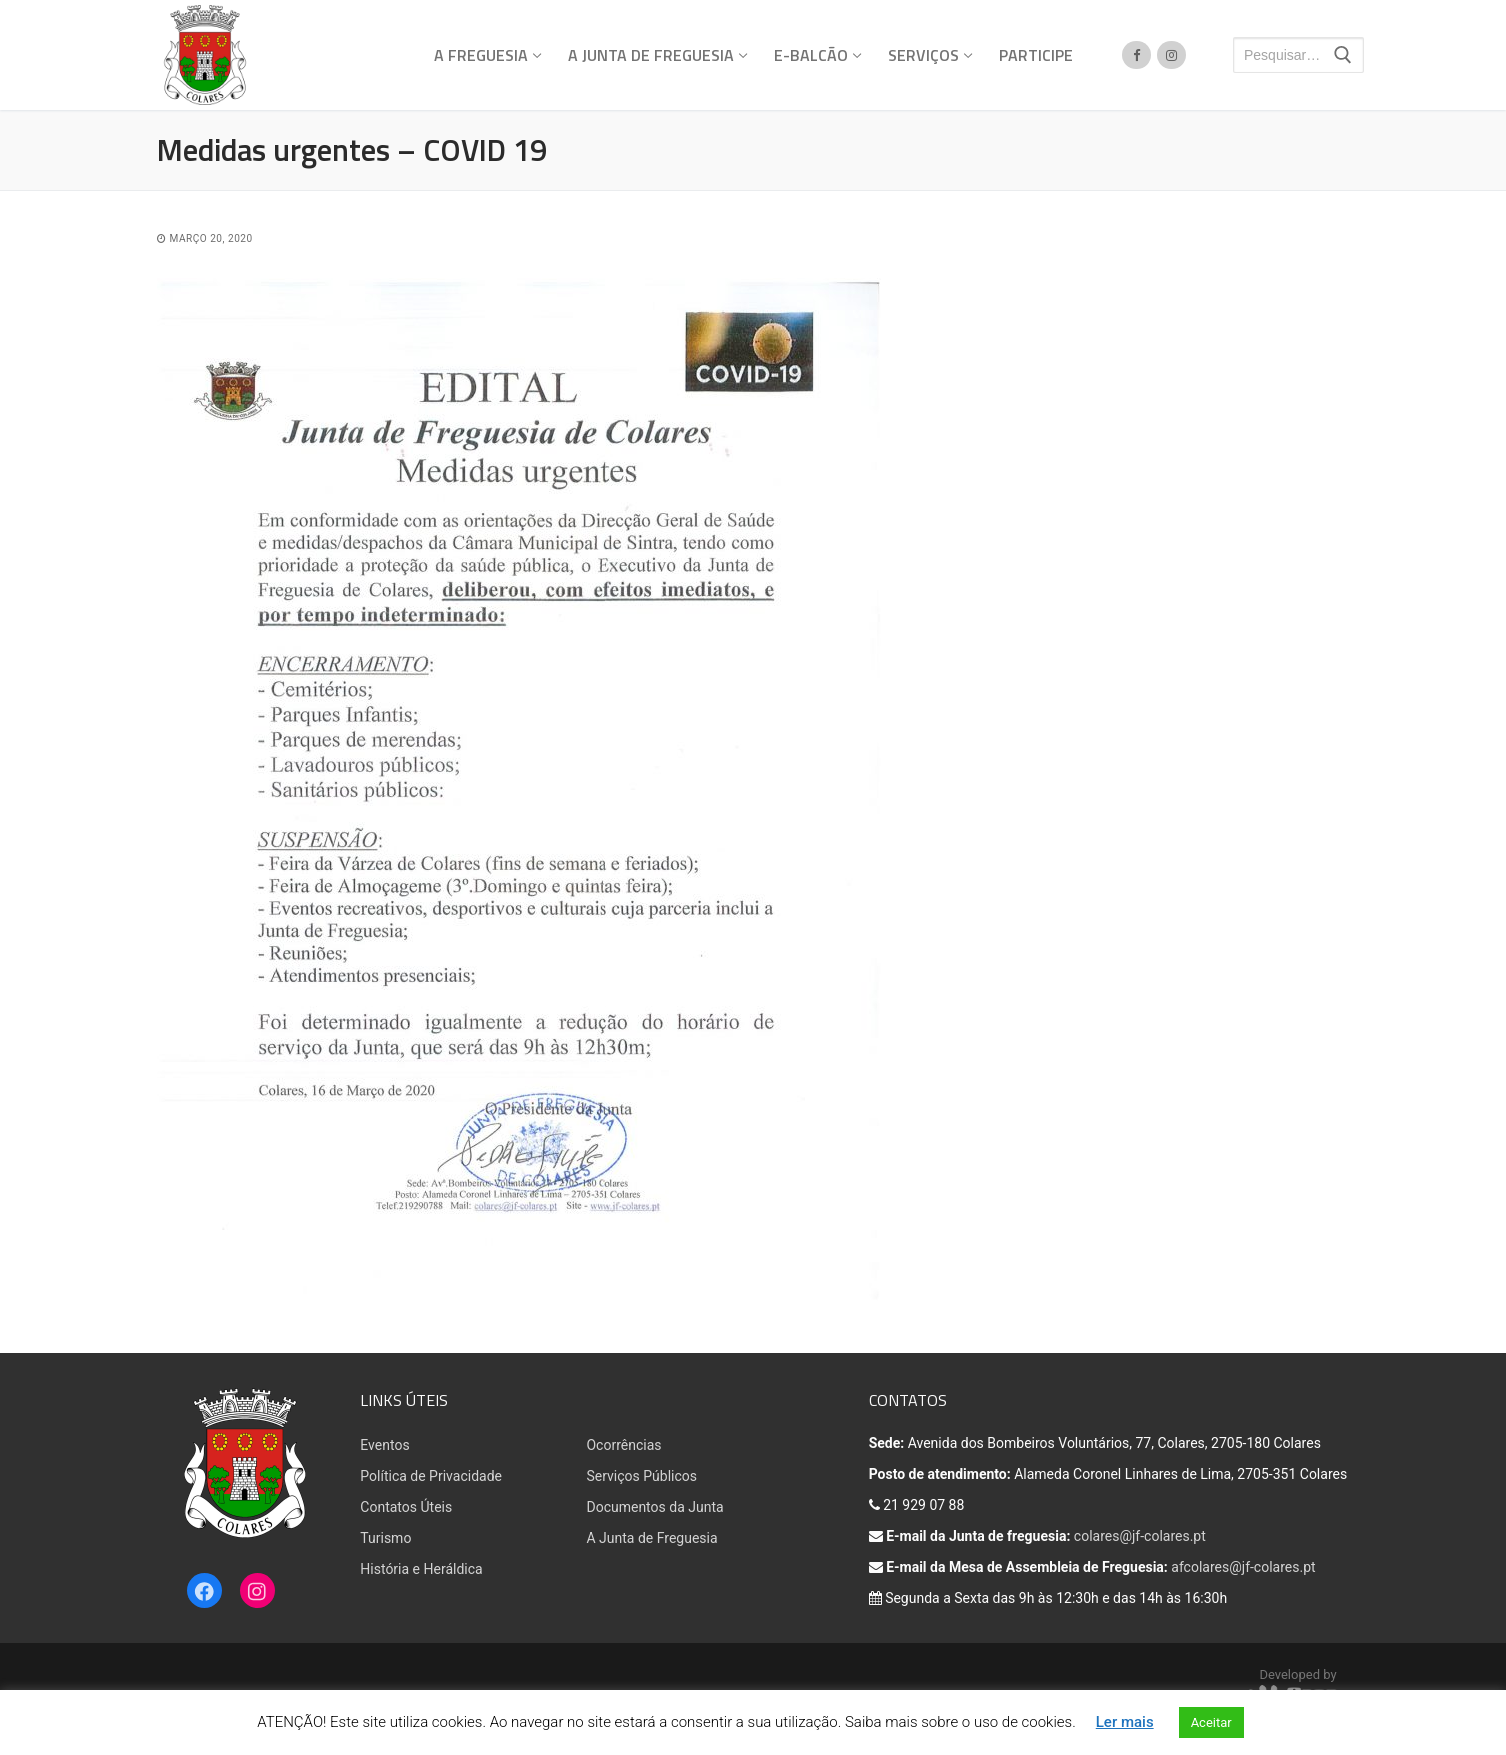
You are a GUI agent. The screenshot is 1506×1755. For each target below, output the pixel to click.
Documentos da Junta (654, 1507)
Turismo (385, 1538)
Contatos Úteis (406, 1507)
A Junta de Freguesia (651, 1538)
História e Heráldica (421, 1569)
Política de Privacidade (431, 1476)
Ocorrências (623, 1445)
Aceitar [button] (1211, 1722)
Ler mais (1125, 1722)
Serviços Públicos (641, 1476)
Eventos (384, 1445)
